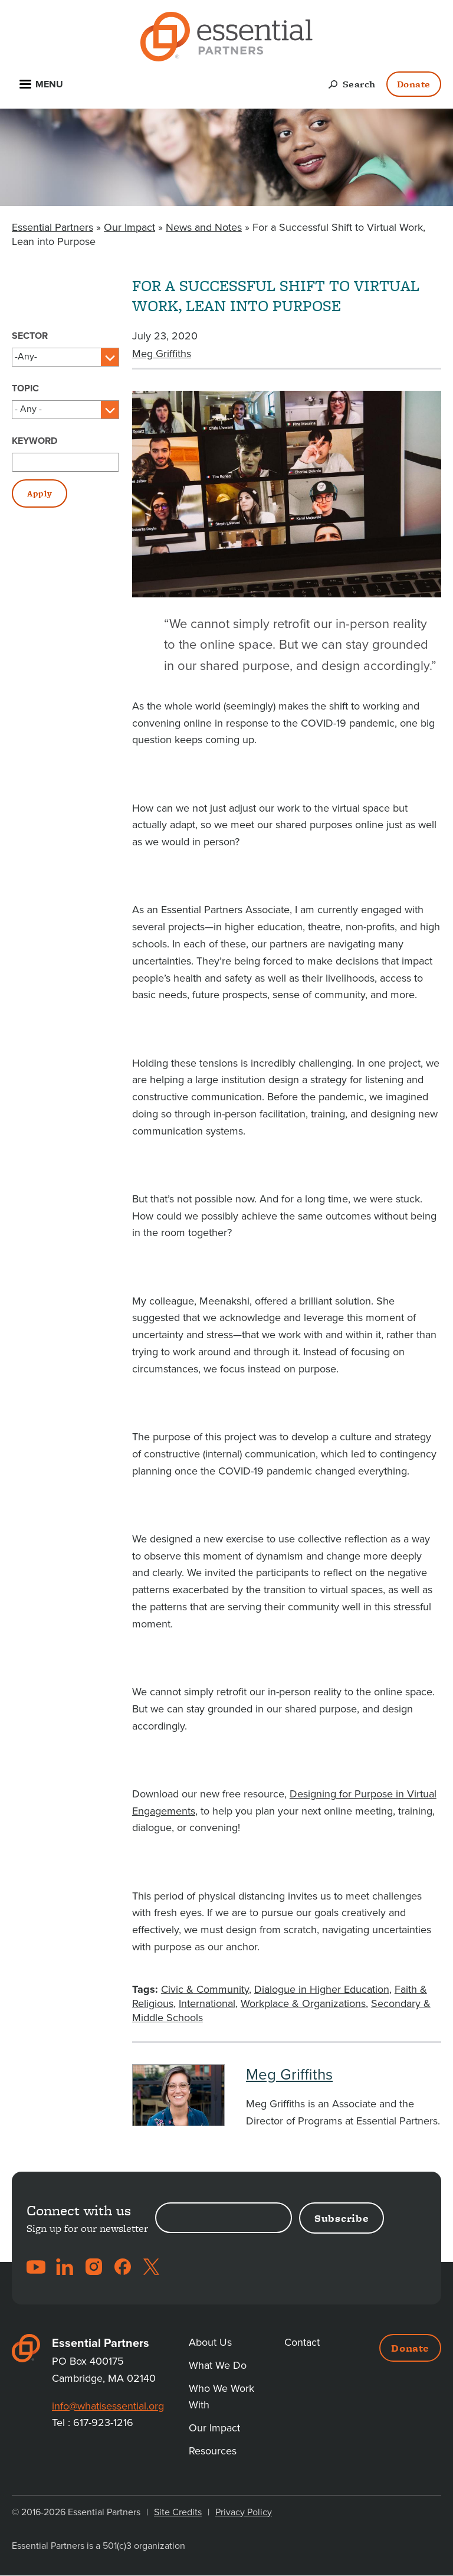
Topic (25, 388)
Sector (30, 336)
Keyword (34, 441)
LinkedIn (64, 2266)
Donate (414, 84)
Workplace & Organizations (303, 2003)
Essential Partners (52, 227)
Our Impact (129, 227)
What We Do (218, 2365)
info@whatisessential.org (108, 2406)
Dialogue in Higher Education (321, 1989)
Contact (302, 2342)
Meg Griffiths (161, 353)
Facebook (122, 2266)
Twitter (151, 2266)
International (207, 2003)
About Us (210, 2342)
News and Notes (204, 227)
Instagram (93, 2266)
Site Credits (178, 2512)
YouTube (36, 2266)
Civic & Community (205, 1989)
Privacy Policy (243, 2512)
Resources (213, 2450)
